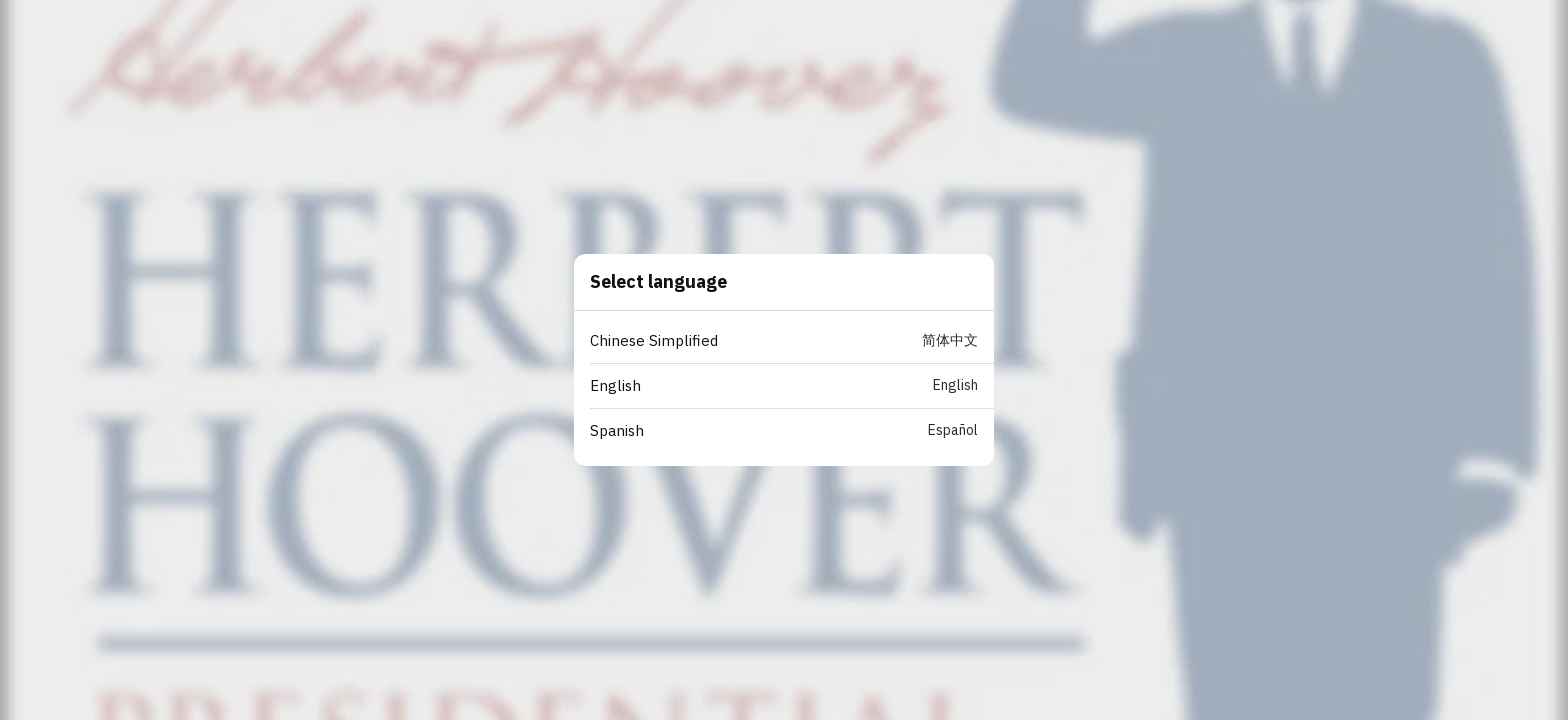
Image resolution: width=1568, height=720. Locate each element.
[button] (792, 341)
